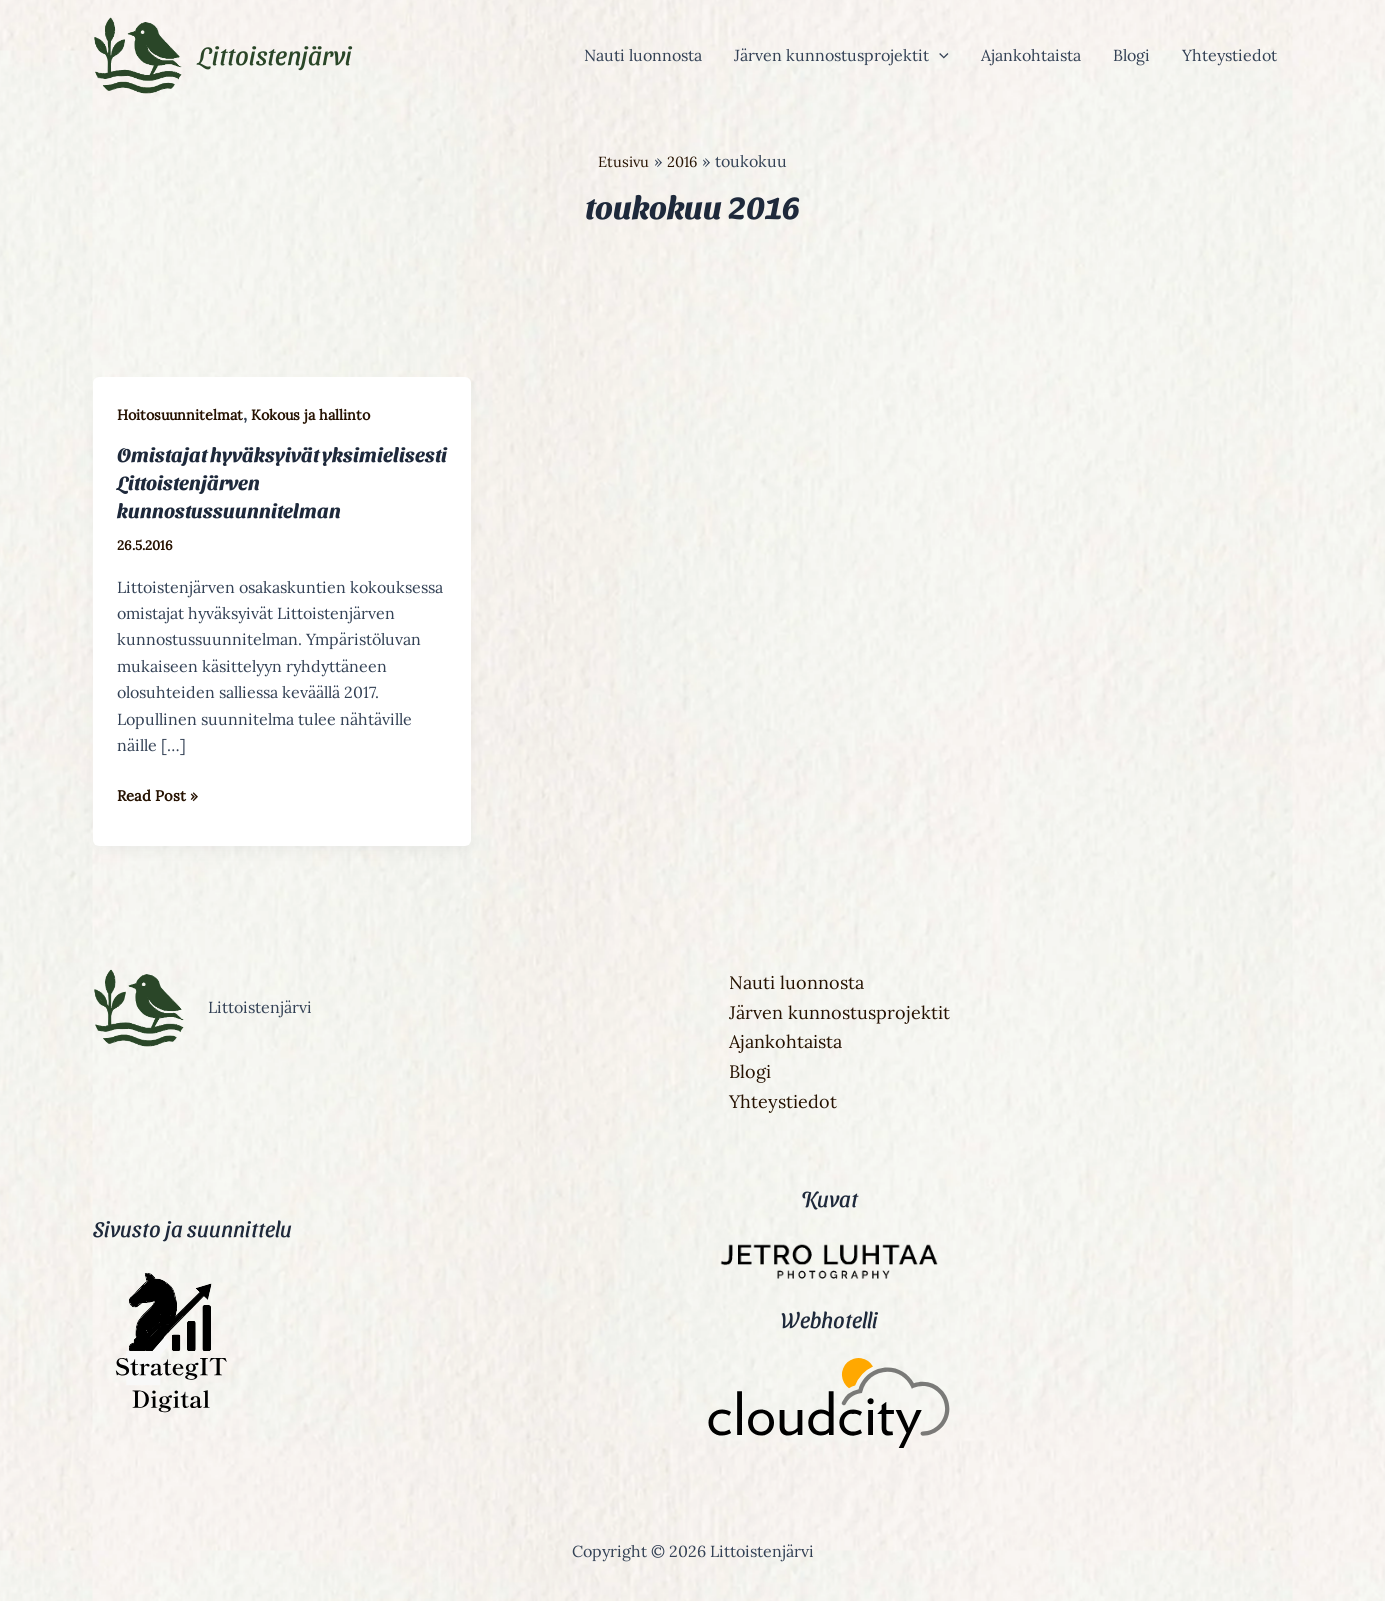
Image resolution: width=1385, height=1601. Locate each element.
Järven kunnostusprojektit (841, 55)
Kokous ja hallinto (319, 414)
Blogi (1131, 55)
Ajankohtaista (1031, 55)
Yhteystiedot (1229, 55)
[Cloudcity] (829, 1406)
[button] (939, 55)
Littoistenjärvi (275, 54)
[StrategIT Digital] (168, 1411)
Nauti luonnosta (643, 55)
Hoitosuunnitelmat (183, 414)
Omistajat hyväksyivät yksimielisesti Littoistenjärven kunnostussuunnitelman (258, 482)
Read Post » (159, 792)
